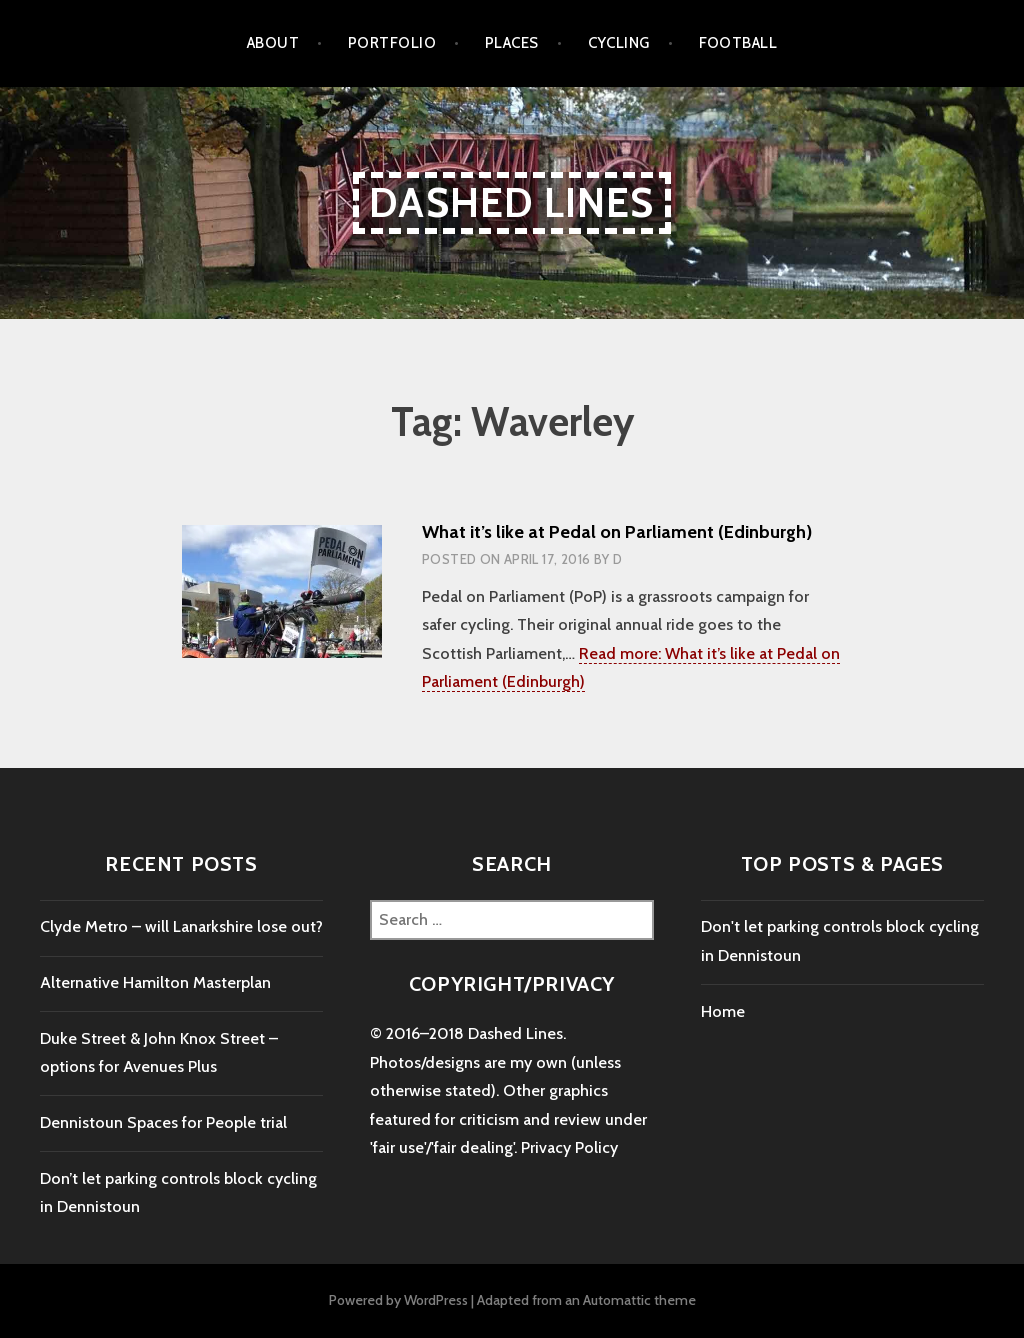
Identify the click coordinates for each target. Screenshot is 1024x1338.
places (512, 43)
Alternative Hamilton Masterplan (155, 982)
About (273, 43)
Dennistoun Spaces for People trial (163, 1122)
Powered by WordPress (398, 1300)
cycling (619, 43)
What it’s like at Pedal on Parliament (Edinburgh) (617, 532)
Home (723, 1011)
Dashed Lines (511, 202)
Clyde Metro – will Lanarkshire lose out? (181, 926)
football (738, 43)
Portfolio (392, 43)
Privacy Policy (569, 1147)
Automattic (617, 1300)
